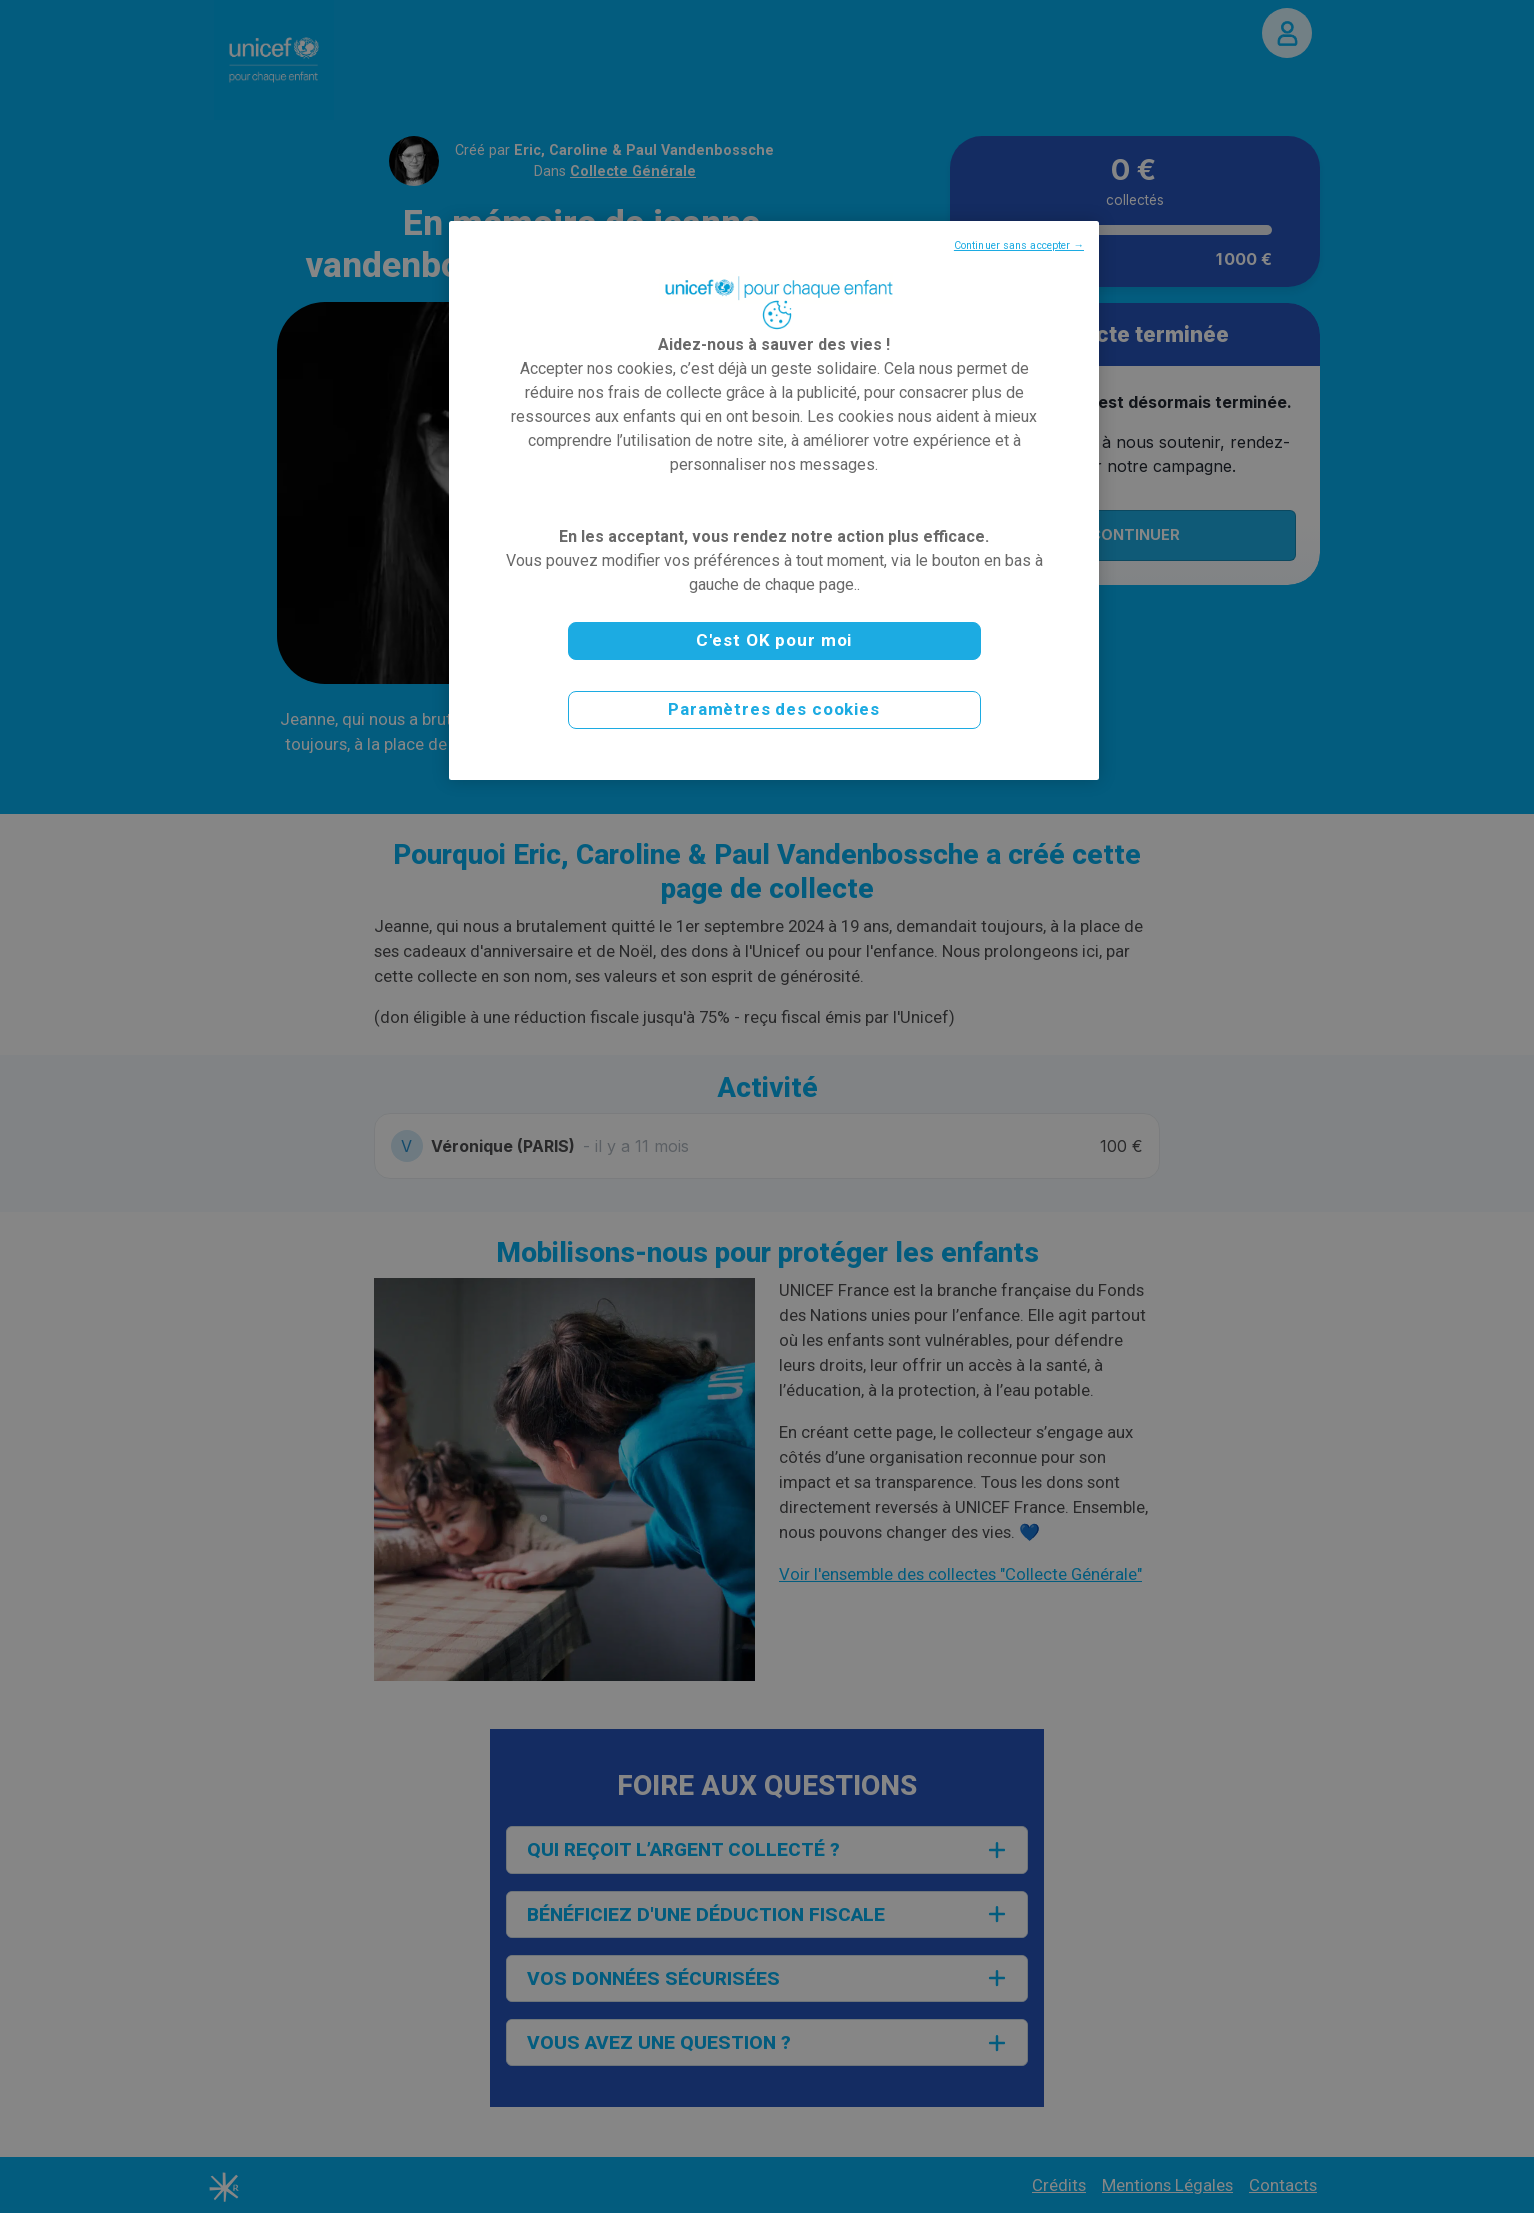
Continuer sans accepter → (1019, 245)
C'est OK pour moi (774, 640)
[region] (774, 500)
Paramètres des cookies (774, 709)
